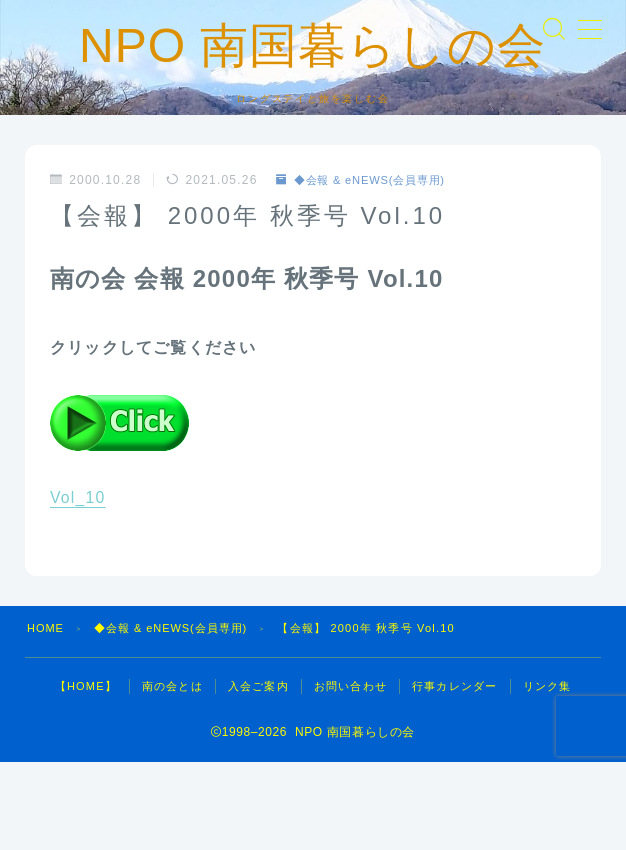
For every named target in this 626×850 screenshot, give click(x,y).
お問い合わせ (350, 774)
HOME (46, 716)
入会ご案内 (258, 774)
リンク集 (547, 774)
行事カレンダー (454, 774)
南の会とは (172, 774)
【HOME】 (86, 774)
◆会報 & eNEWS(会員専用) (368, 268)
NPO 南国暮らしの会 (313, 89)
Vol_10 (78, 585)
